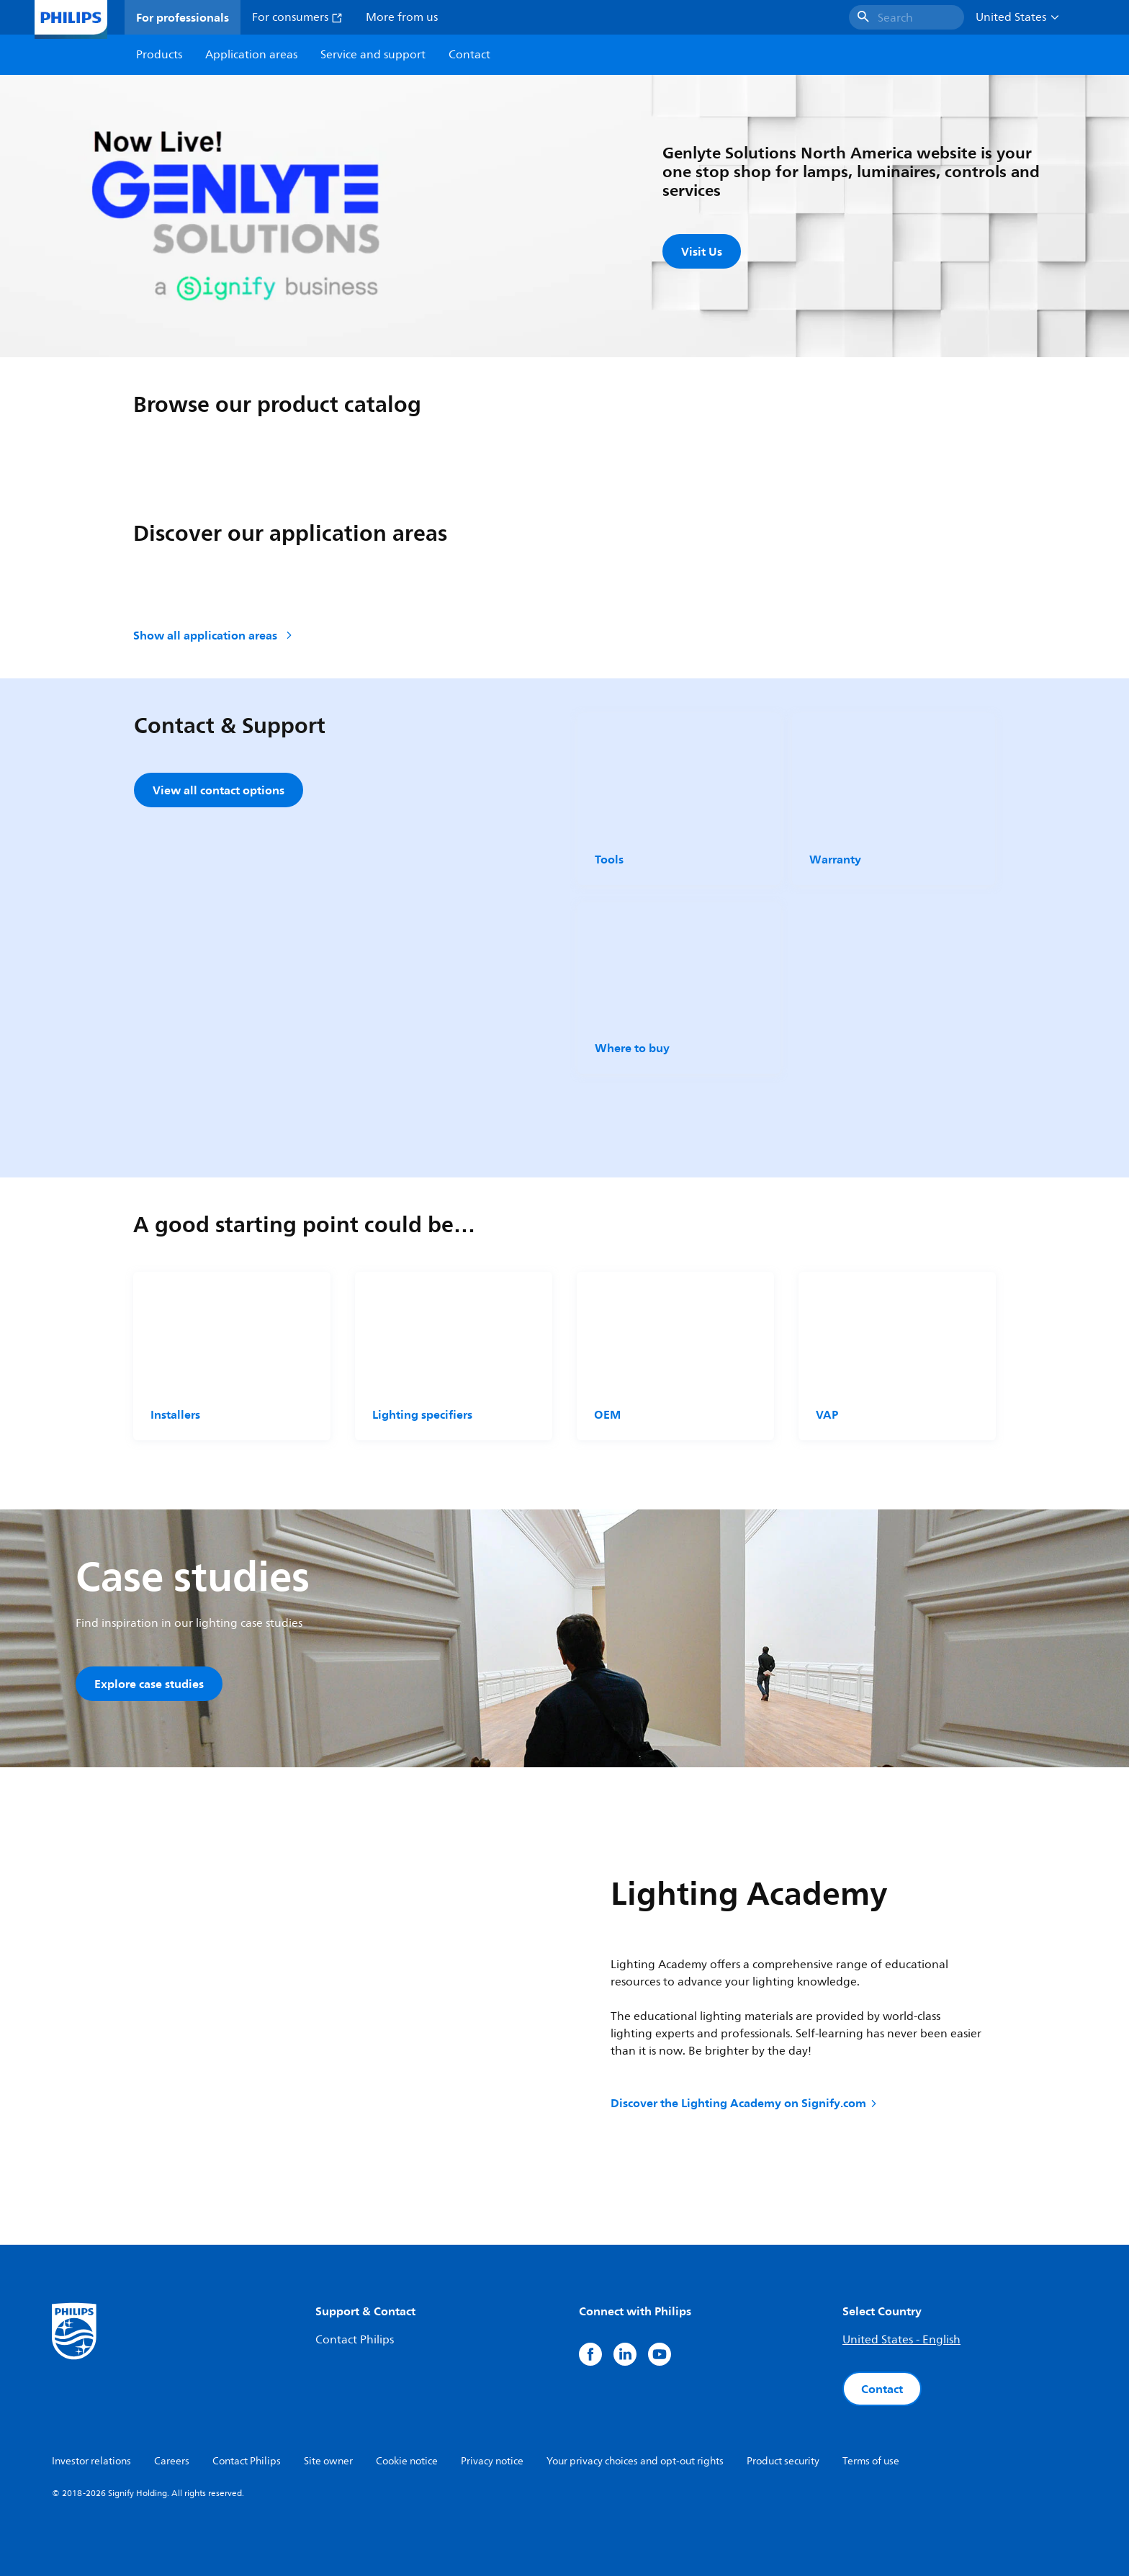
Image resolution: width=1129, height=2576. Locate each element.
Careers (171, 2461)
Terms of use (870, 2461)
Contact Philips (354, 2339)
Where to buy (632, 1047)
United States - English (901, 2339)
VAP (827, 1414)
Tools (609, 859)
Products (159, 54)
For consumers (297, 17)
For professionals (182, 17)
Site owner (328, 2461)
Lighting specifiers (422, 1414)
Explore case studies (149, 1684)
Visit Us (701, 251)
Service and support (373, 54)
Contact (882, 2389)
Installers (175, 1414)
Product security (783, 2461)
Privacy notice (492, 2461)
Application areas (251, 54)
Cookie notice (407, 2461)
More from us (402, 17)
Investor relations (91, 2461)
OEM (607, 1414)
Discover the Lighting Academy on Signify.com (745, 2102)
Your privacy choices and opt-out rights (635, 2461)
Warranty (835, 859)
